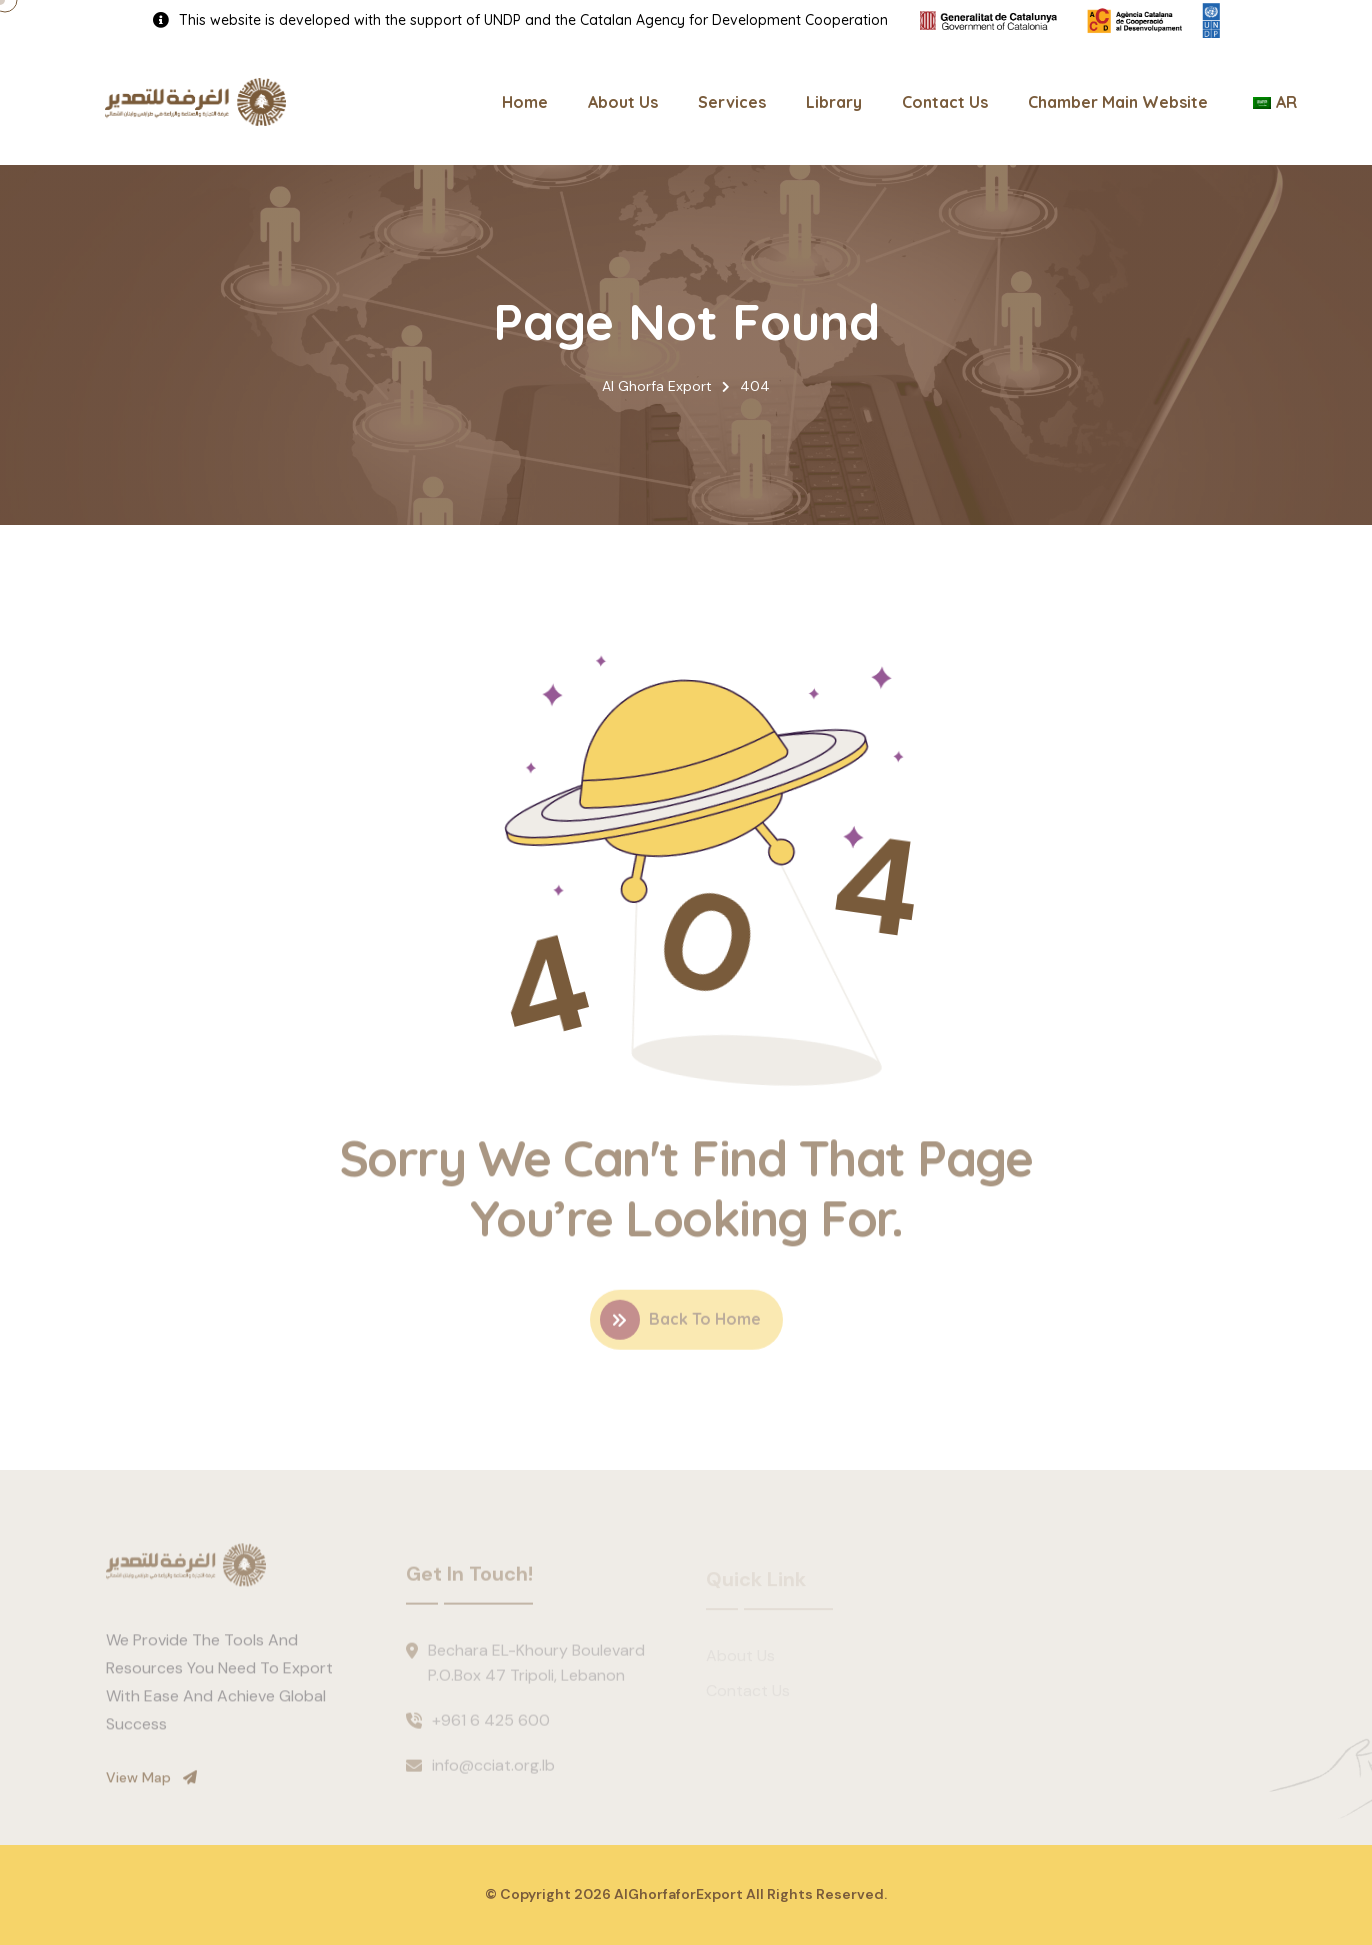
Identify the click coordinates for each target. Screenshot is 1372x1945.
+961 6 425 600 (491, 1726)
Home (525, 102)
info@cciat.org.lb (493, 1771)
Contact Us (945, 102)
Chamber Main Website (1118, 102)
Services (732, 102)
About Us (623, 102)
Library (834, 102)
